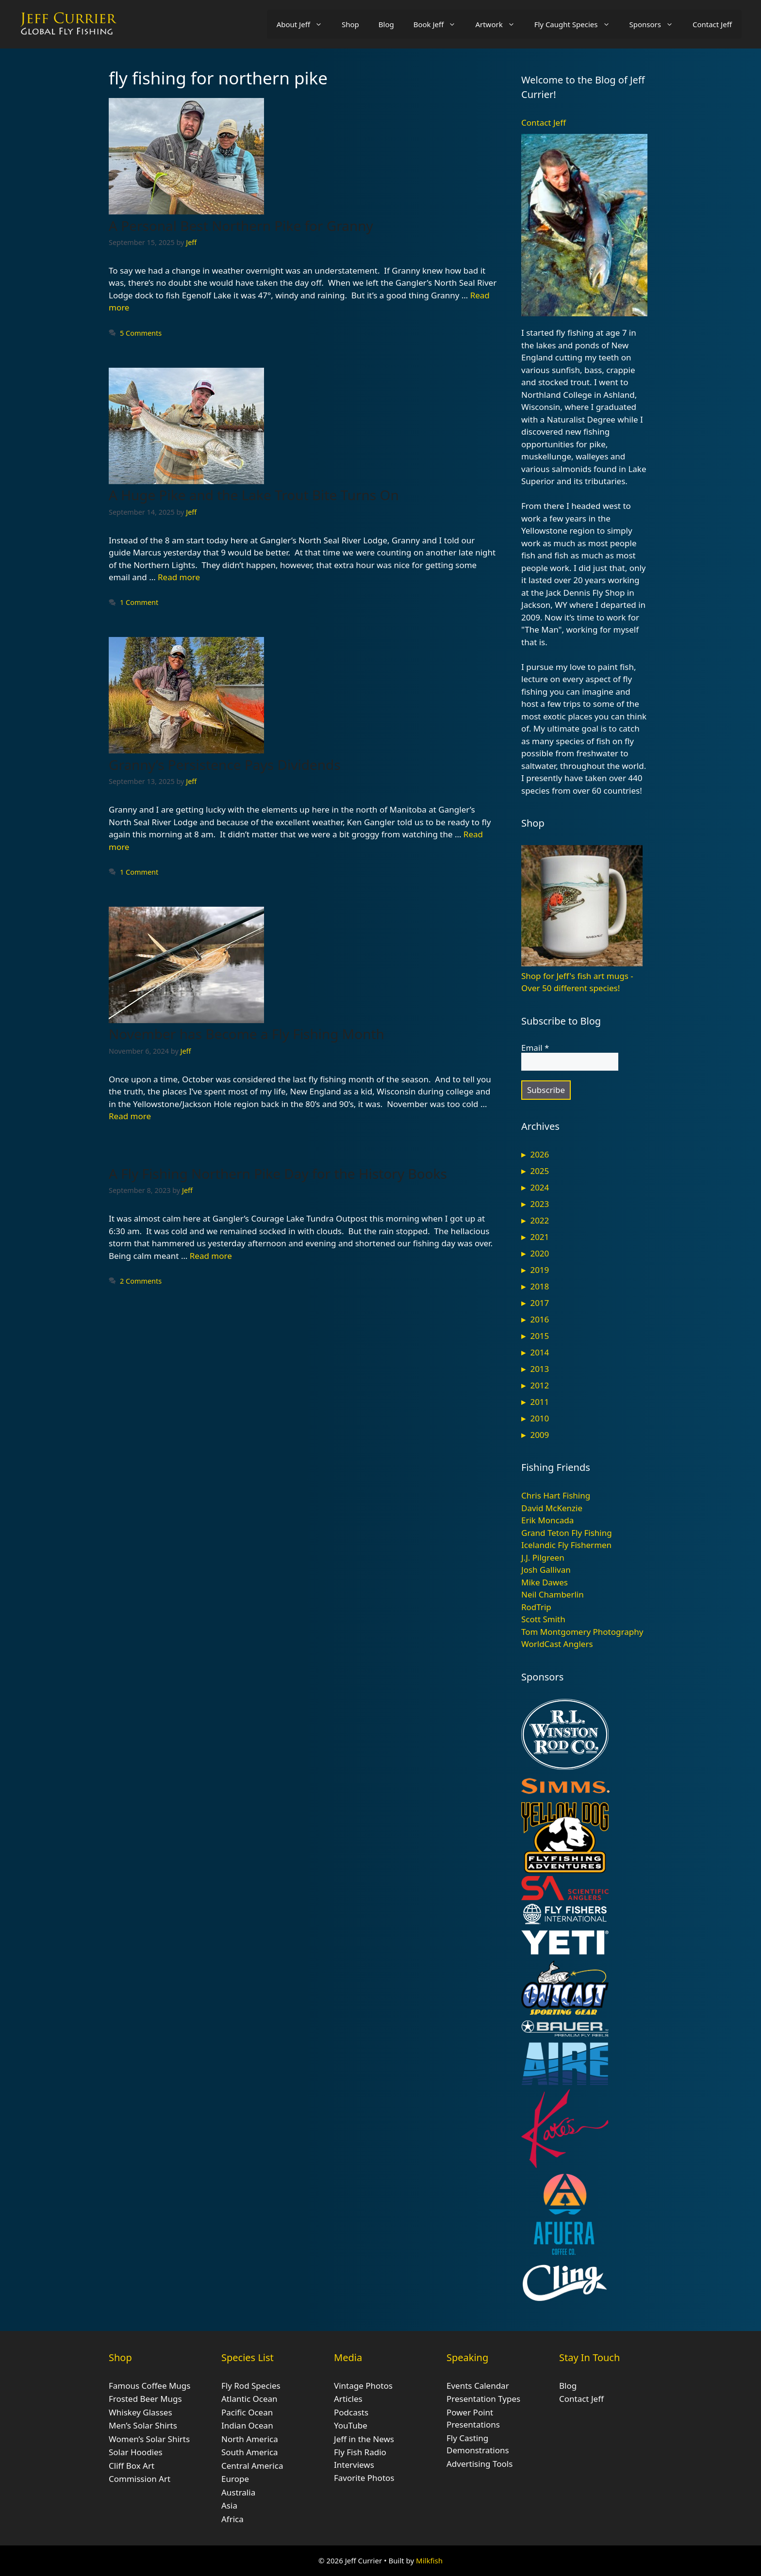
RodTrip (536, 1607)
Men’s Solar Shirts (143, 2425)
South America (249, 2452)
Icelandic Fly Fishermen (566, 1544)
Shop (350, 24)
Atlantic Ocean (249, 2398)
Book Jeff (440, 24)
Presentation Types (483, 2398)
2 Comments (141, 1281)
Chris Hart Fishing (555, 1495)
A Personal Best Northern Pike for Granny (241, 225)
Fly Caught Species (577, 24)
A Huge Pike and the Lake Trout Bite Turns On (254, 495)
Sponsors (656, 24)
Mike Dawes (544, 1582)
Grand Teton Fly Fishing (566, 1532)
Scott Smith (543, 1619)
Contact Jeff (712, 24)
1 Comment (139, 602)
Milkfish (429, 2560)
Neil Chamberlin (552, 1594)
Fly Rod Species (251, 2385)
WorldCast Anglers (557, 1643)
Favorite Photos (364, 2477)
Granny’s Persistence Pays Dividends (225, 764)
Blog (386, 24)
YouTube (350, 2425)
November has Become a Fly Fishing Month (246, 1034)
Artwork (499, 24)
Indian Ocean (247, 2425)
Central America (252, 2465)
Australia (238, 2492)
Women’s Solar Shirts (149, 2439)
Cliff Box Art (131, 2465)
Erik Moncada (547, 1520)
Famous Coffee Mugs (149, 2385)
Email (535, 1048)
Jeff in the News (364, 2439)
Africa (232, 2519)
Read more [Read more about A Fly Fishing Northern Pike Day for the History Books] (211, 1255)
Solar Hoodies (136, 2452)
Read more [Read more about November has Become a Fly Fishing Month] (130, 1116)
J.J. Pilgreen (542, 1557)
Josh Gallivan (546, 1569)
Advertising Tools (480, 2463)
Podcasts (351, 2412)
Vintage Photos (363, 2385)
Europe (235, 2478)
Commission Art (139, 2478)
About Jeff (304, 24)
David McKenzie (551, 1508)
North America (249, 2439)
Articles (348, 2398)
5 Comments (141, 333)
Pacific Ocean (247, 2412)
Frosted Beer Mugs (145, 2398)
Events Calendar (478, 2385)
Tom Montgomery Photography (582, 1631)
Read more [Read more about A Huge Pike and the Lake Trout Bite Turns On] (179, 577)
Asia (229, 2505)
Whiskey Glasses (140, 2412)
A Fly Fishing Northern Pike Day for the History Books (278, 1173)
